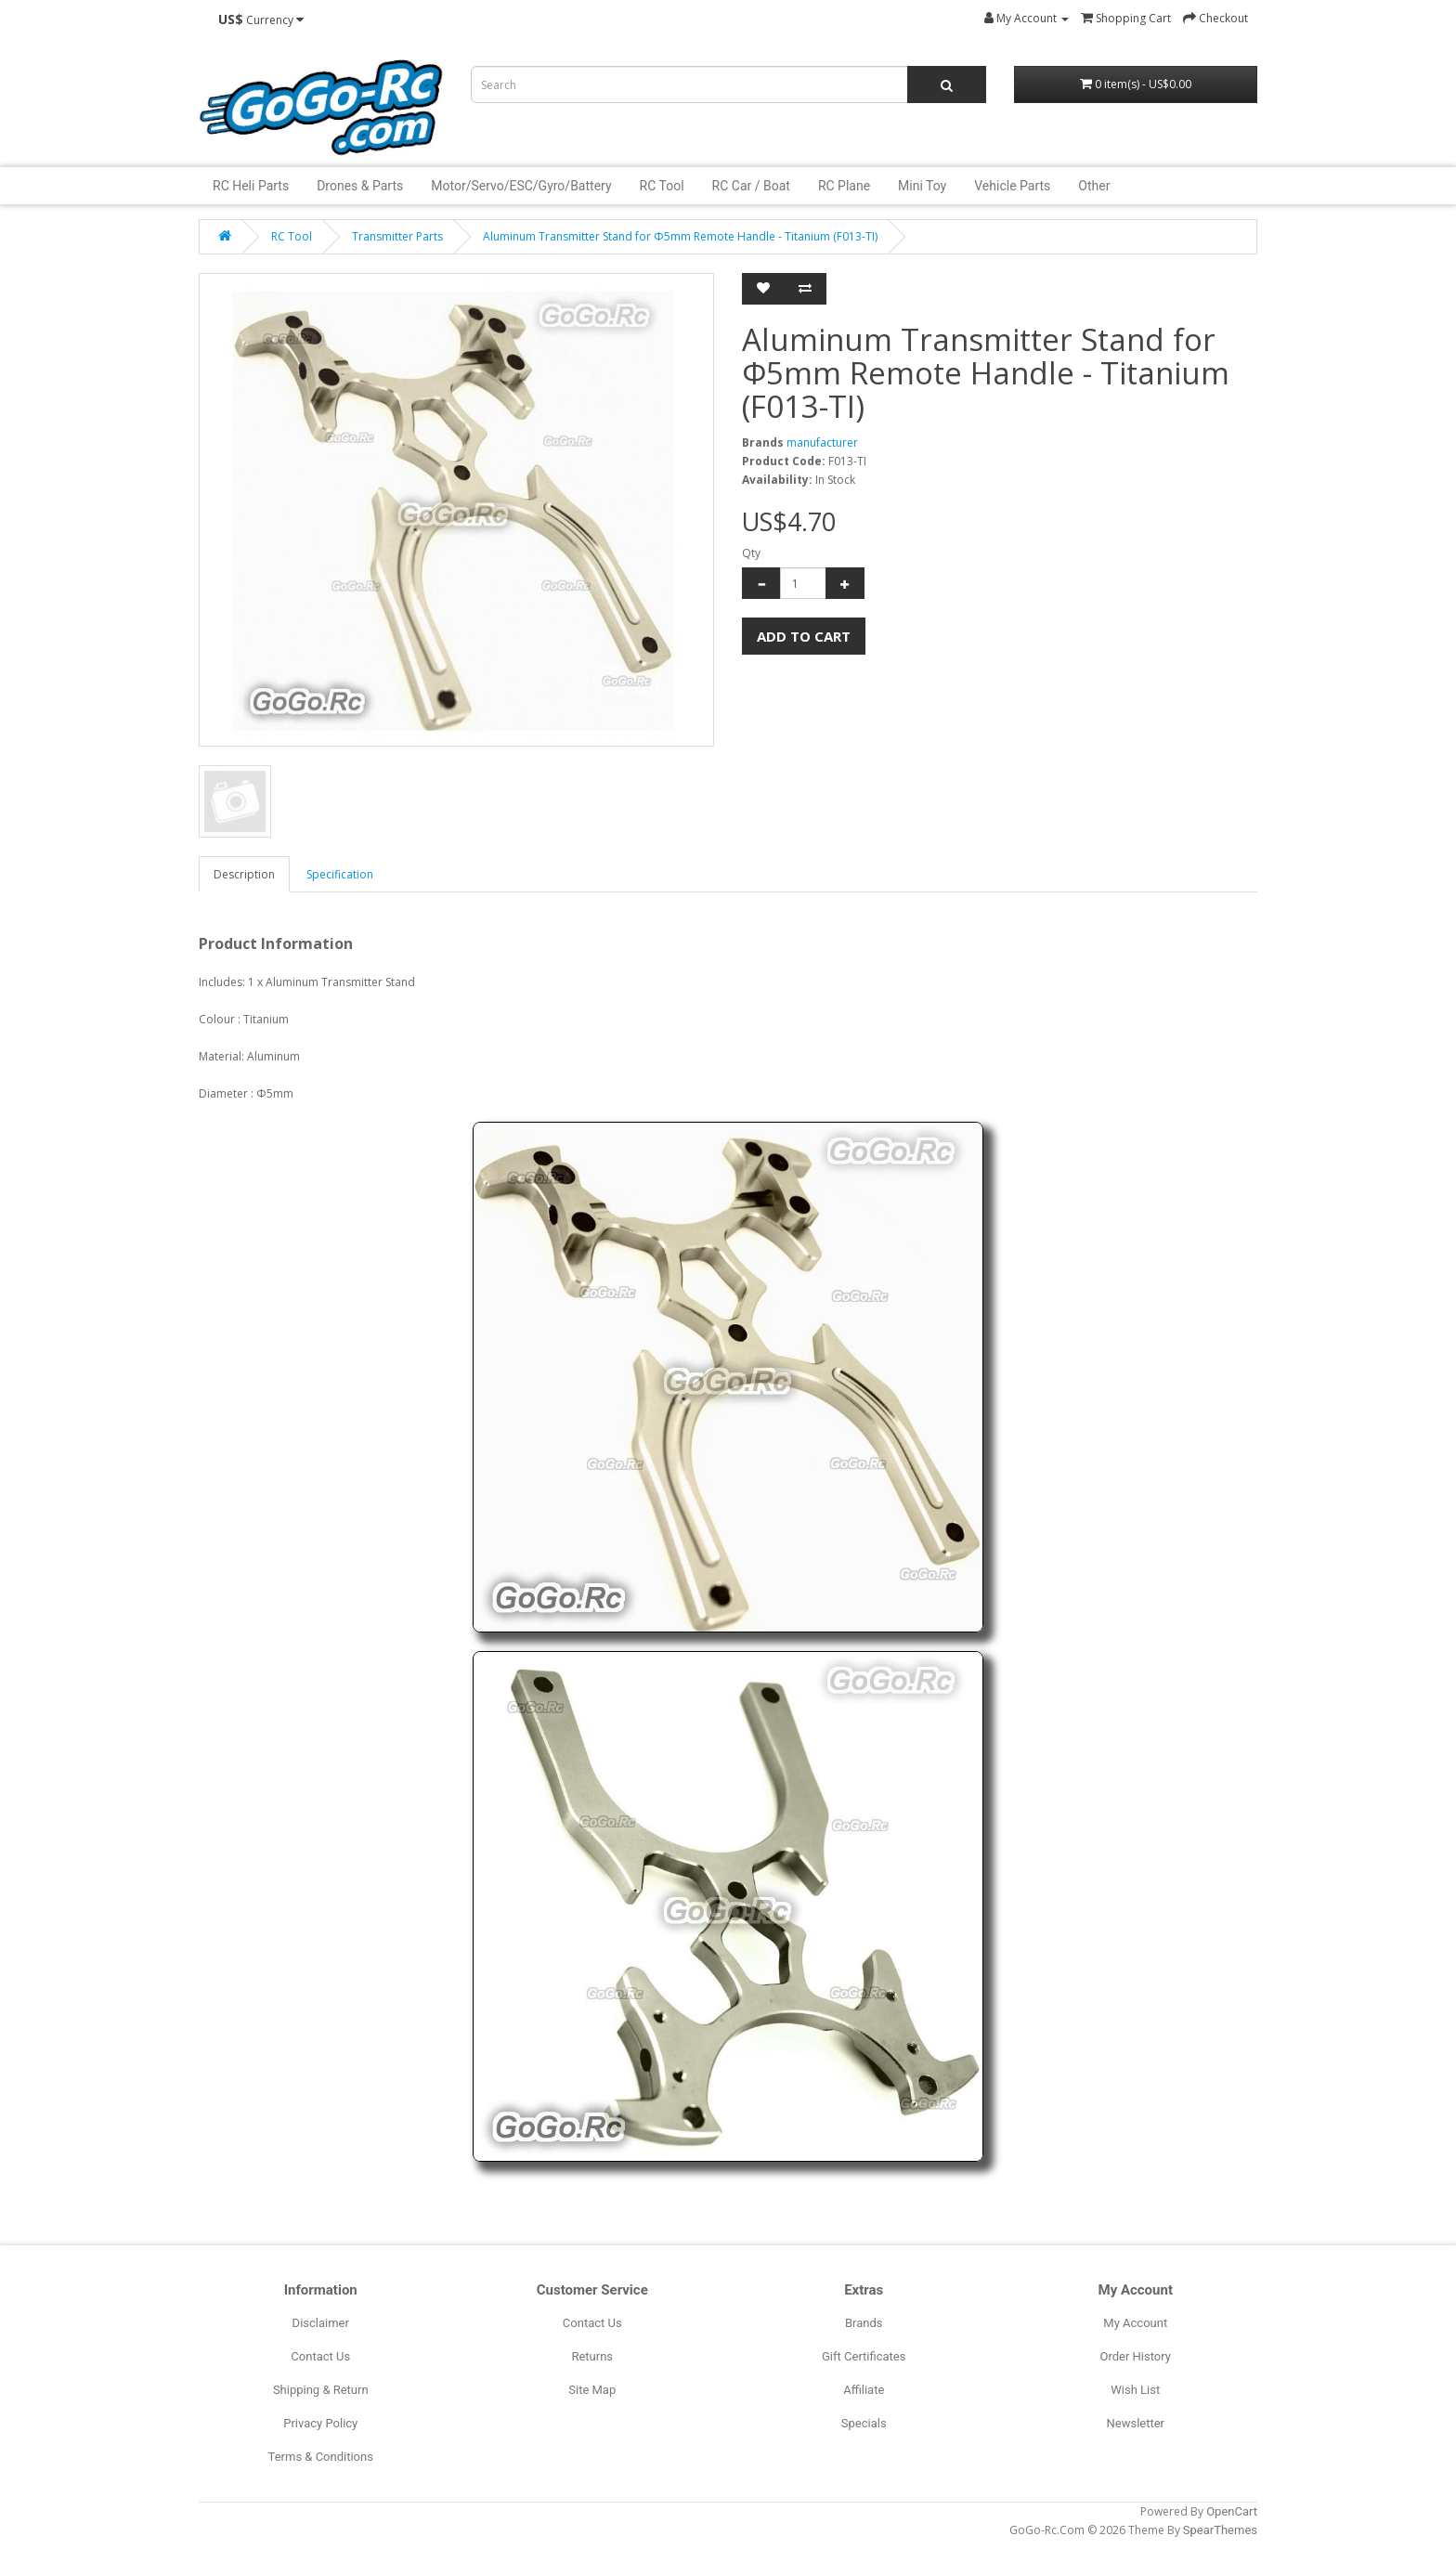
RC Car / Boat (751, 185)
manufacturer (822, 442)
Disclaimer (320, 2323)
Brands (864, 2323)
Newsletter (1135, 2423)
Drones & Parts (360, 185)
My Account (1135, 2323)
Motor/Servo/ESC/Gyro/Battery (521, 185)
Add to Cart (804, 636)
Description (244, 874)
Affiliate (863, 2390)
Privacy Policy (320, 2423)
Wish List (1135, 2390)
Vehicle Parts (1012, 185)
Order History (1135, 2356)
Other (1094, 185)
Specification (339, 874)
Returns (592, 2356)
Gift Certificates (863, 2356)
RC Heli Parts (251, 185)
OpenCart (1231, 2511)
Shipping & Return (321, 2390)
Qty (751, 553)
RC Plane (844, 185)
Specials (864, 2423)
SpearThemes (1220, 2530)
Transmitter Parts (397, 236)
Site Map (592, 2390)
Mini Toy (922, 185)
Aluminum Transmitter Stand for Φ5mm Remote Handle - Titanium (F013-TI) (680, 236)
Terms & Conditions (320, 2457)
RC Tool (662, 185)
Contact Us (320, 2356)
